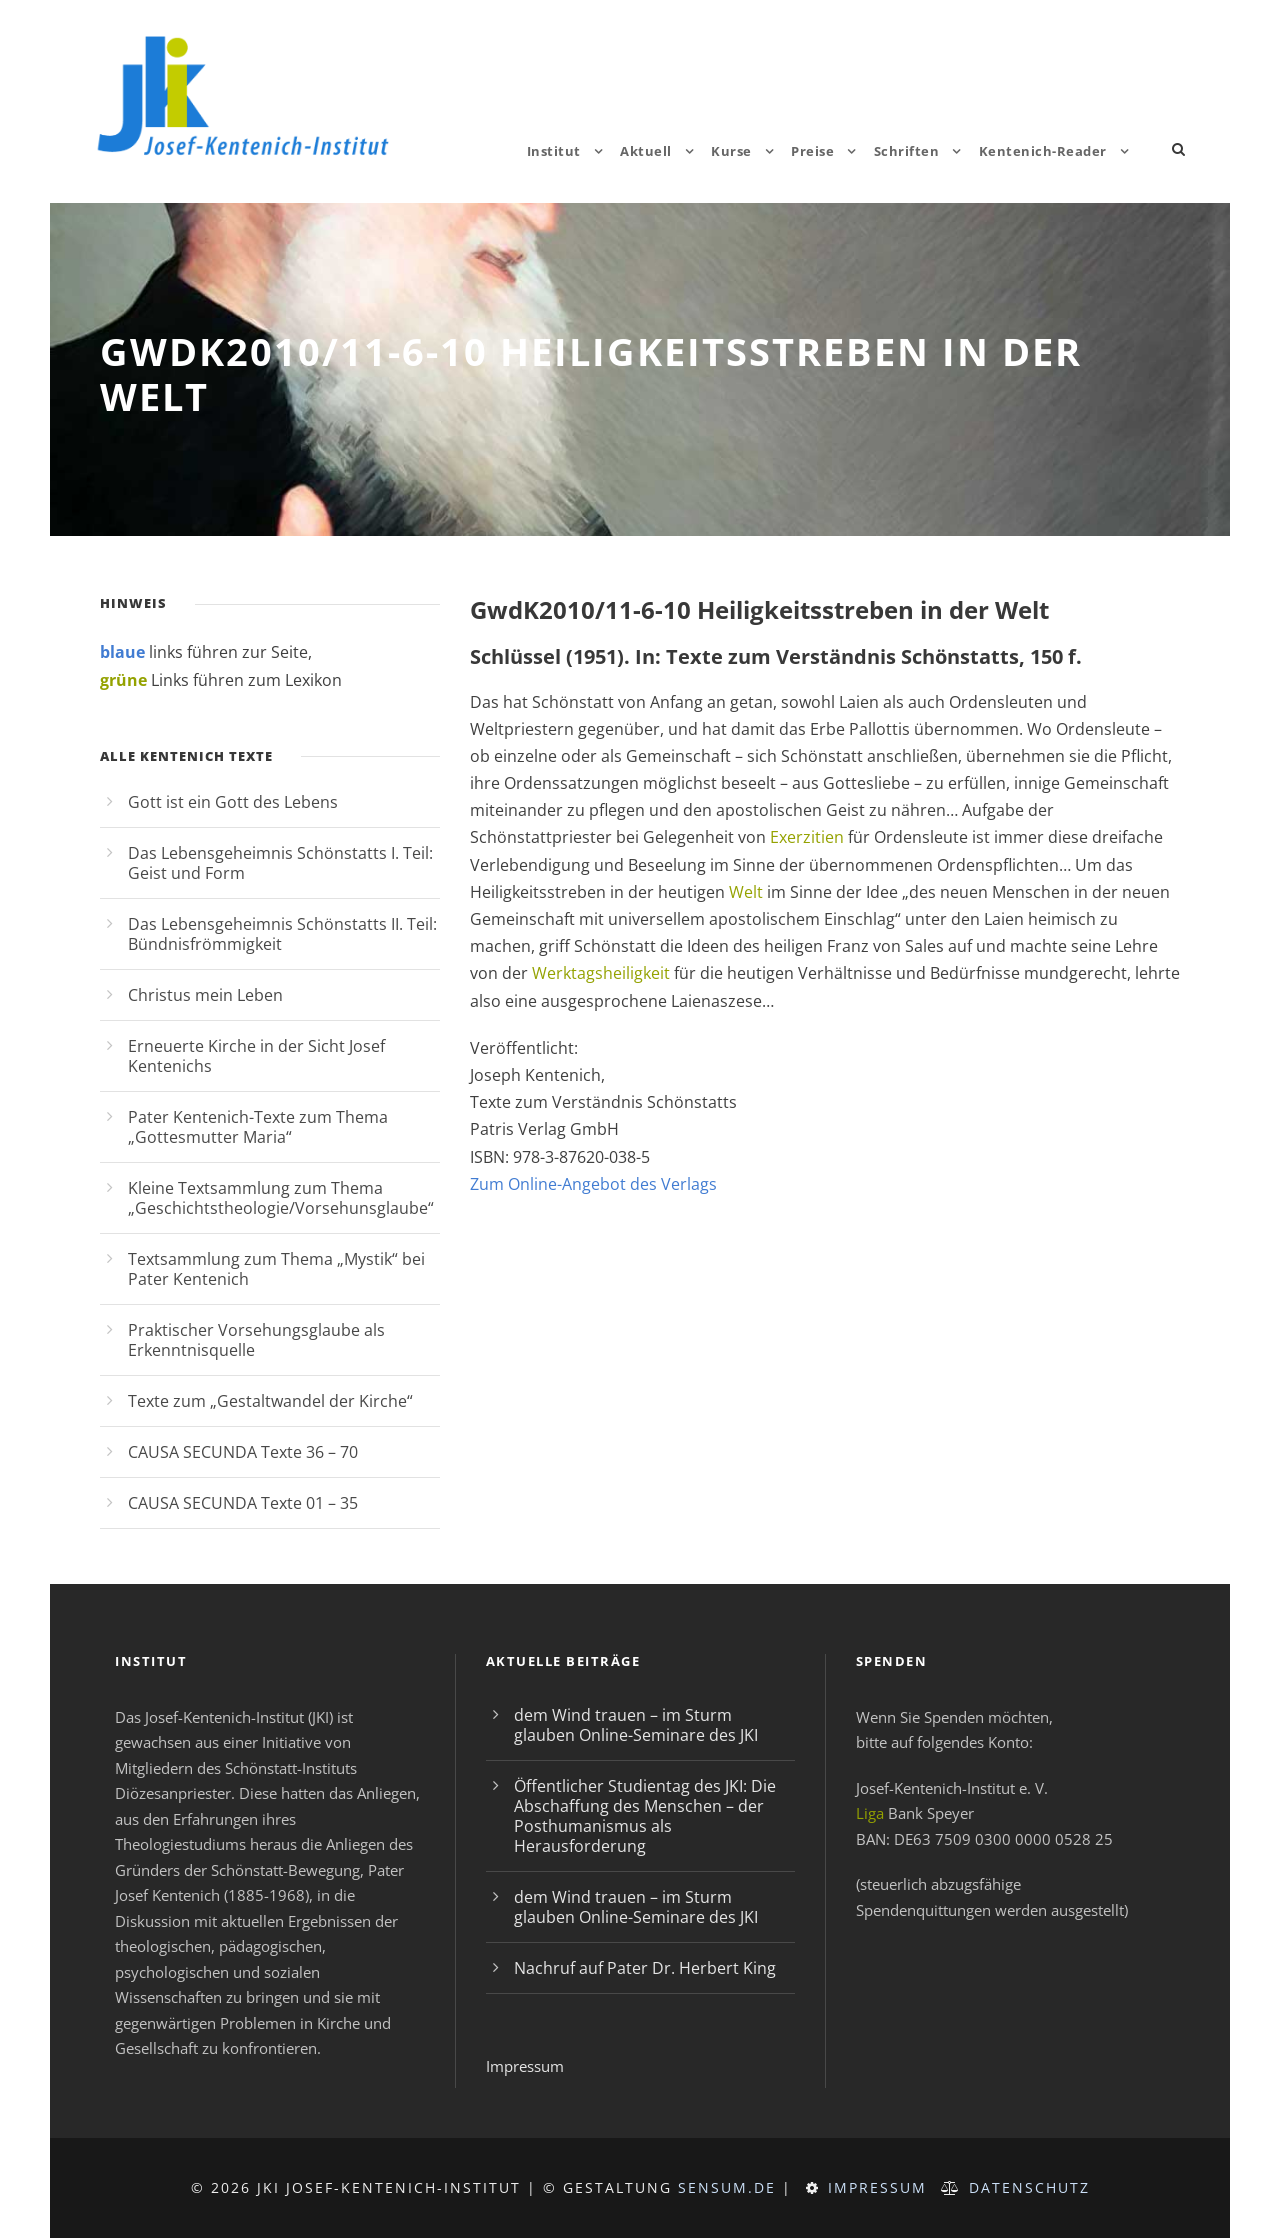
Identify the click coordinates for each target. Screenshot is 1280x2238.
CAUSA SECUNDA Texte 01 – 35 (243, 1503)
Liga (870, 1813)
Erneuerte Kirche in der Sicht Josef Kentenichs (256, 1056)
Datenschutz (1029, 2187)
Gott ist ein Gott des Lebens (233, 802)
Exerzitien (807, 837)
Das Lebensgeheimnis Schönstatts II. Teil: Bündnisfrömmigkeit (282, 934)
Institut (554, 151)
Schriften (907, 151)
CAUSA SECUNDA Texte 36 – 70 (243, 1452)
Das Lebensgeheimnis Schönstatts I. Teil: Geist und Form (280, 863)
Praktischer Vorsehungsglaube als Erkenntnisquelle (256, 1340)
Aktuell (646, 151)
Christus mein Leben (205, 995)
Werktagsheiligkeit (601, 973)
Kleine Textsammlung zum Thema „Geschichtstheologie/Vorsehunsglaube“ (281, 1198)
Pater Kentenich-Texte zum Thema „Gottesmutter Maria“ (258, 1127)
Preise (812, 151)
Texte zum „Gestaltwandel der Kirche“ (270, 1401)
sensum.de (727, 2187)
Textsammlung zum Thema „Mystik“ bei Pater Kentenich (276, 1269)
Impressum (525, 2066)
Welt (746, 892)
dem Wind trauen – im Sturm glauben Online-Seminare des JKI (636, 1725)
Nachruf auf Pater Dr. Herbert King (645, 1968)
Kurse (731, 151)
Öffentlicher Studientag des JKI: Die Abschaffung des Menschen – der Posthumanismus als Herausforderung (645, 1816)
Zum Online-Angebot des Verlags (593, 1184)
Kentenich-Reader (1043, 151)
